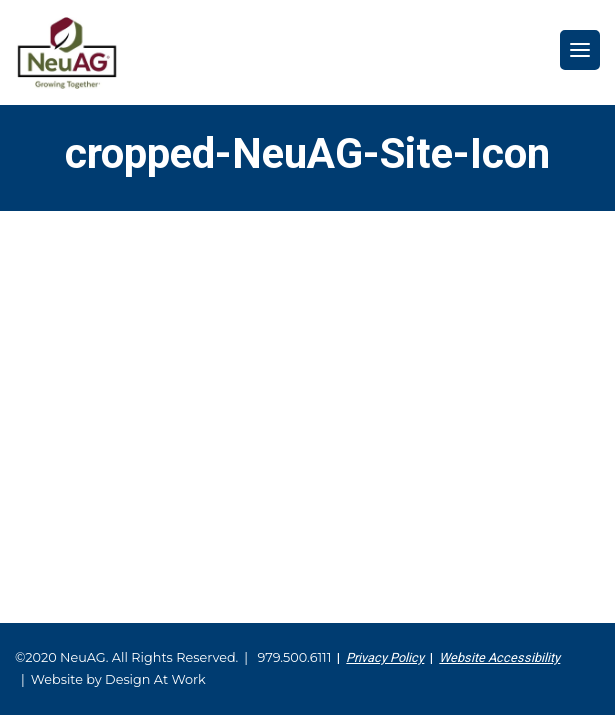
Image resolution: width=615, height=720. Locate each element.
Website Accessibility (499, 657)
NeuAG (67, 52)
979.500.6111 (294, 657)
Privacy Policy (385, 657)
